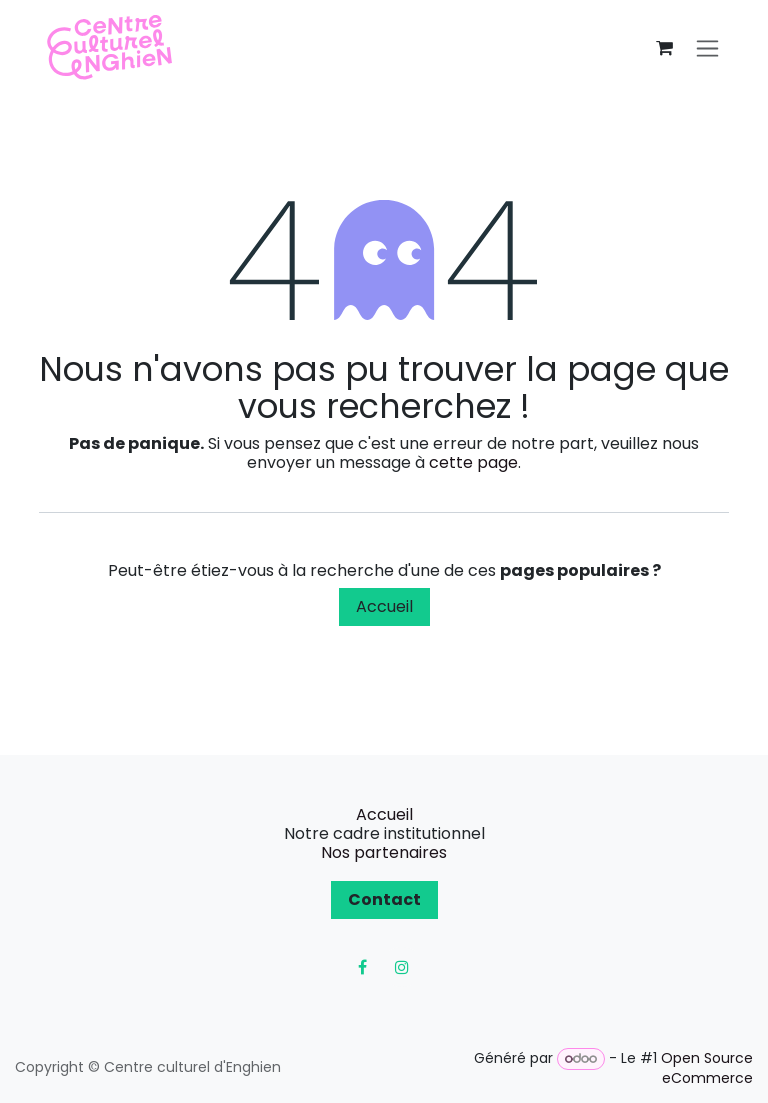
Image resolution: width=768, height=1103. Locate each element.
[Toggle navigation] (707, 48)
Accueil (384, 606)
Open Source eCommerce (707, 1068)
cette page (473, 462)
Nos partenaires (384, 852)
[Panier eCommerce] (664, 48)
